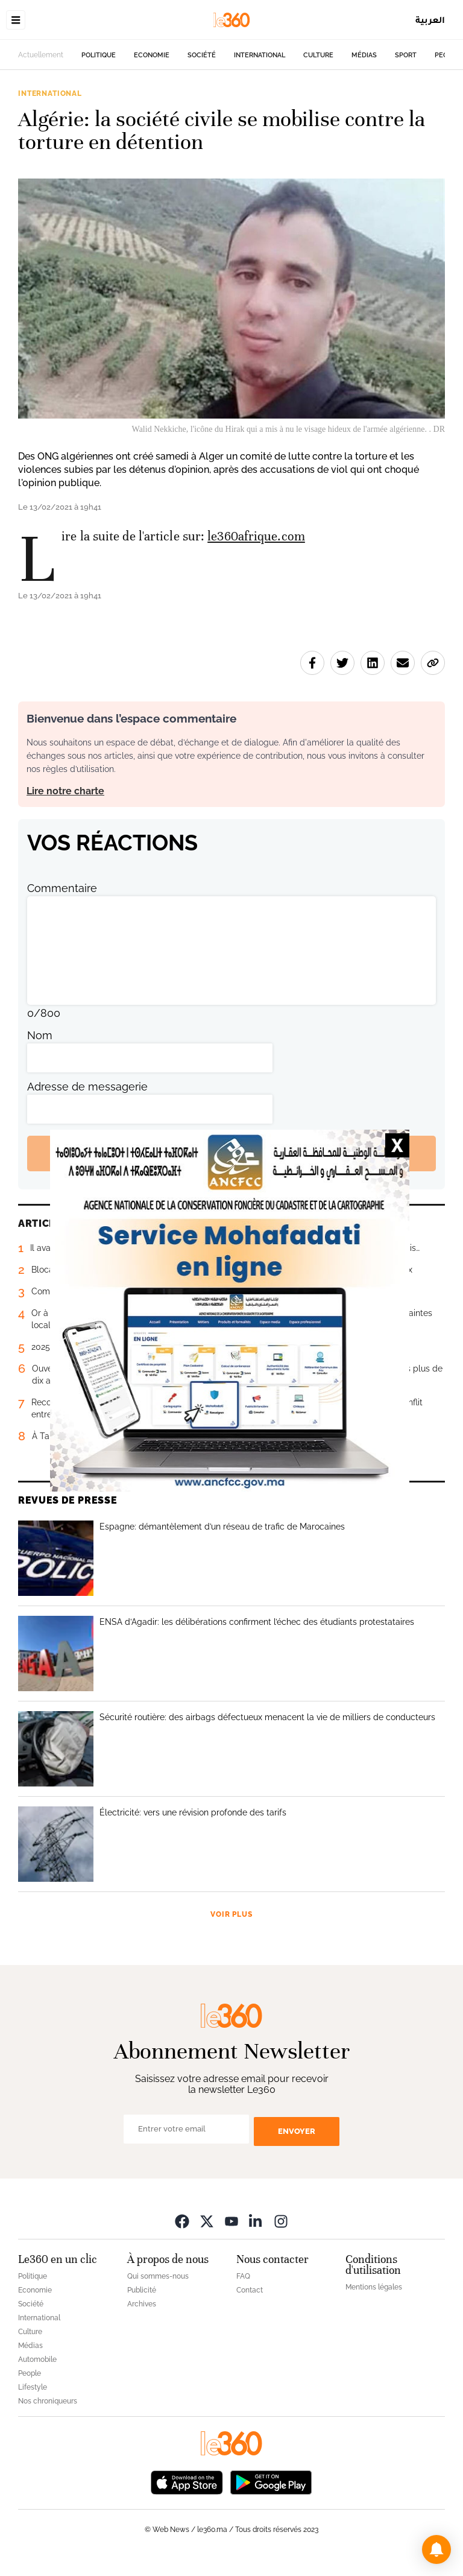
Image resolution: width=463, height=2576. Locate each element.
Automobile (37, 2359)
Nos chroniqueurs (47, 2401)
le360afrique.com (256, 536)
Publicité (141, 2290)
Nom (39, 1035)
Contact (249, 2290)
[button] (436, 2549)
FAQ (243, 2276)
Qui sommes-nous (158, 2276)
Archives (141, 2304)
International (259, 55)
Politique (98, 55)
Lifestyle (32, 2387)
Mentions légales (373, 2287)
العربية (430, 19)
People (29, 2373)
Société (201, 55)
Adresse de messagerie (87, 1086)
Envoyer (296, 2131)
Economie (151, 55)
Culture (318, 55)
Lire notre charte (65, 791)
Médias (364, 55)
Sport (406, 55)
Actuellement (40, 55)
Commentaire (62, 888)
